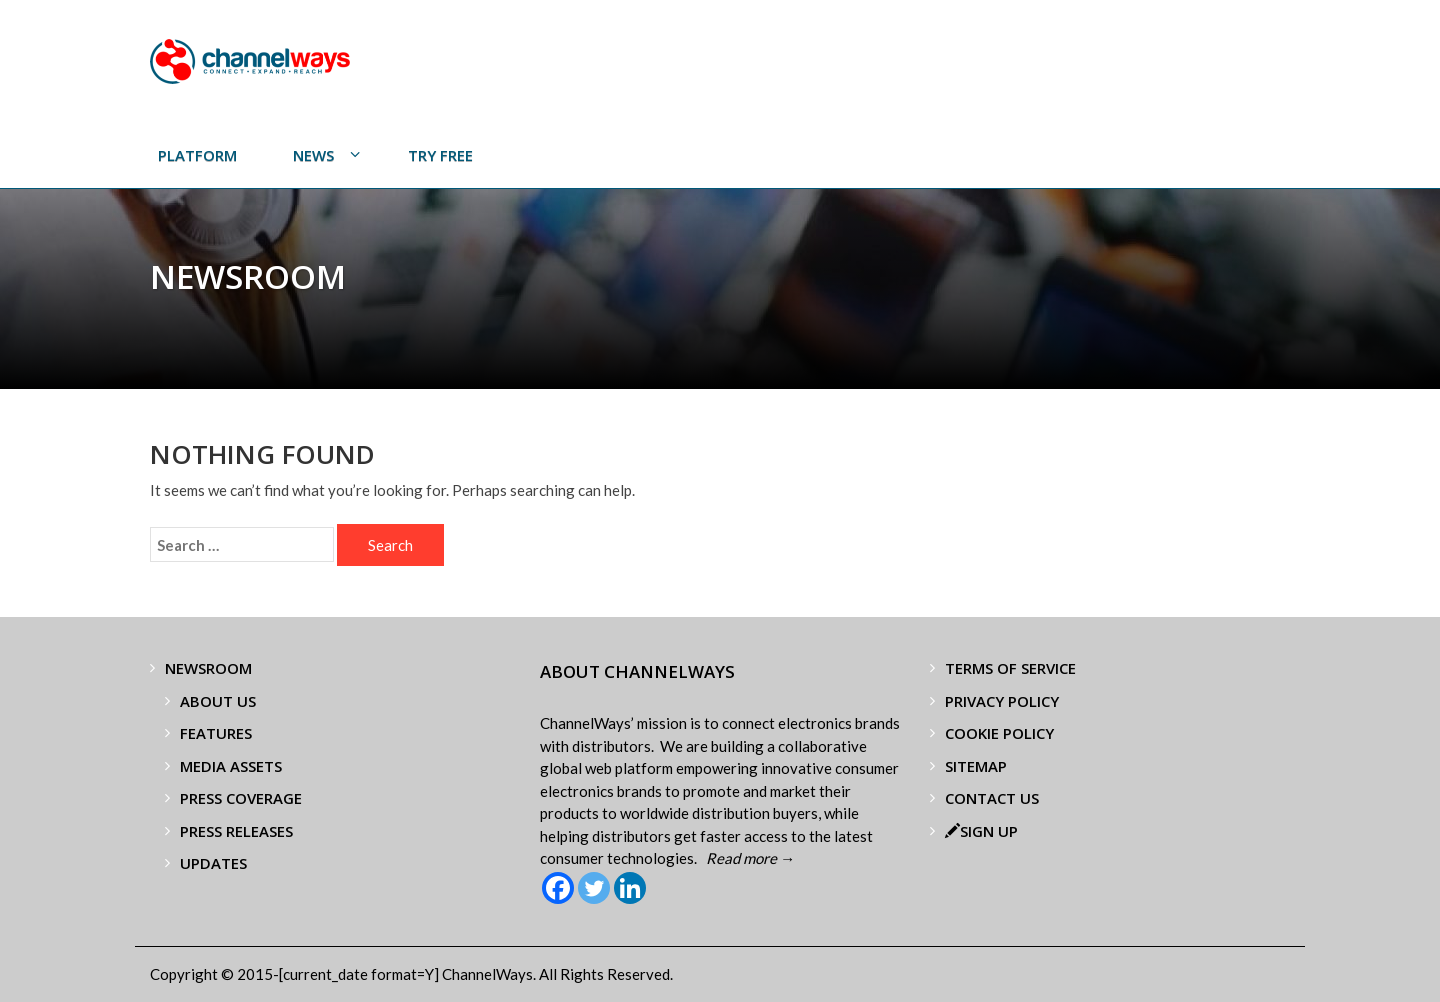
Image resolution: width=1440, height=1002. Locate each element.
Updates (213, 863)
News (313, 155)
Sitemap (976, 766)
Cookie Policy (999, 733)
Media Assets (231, 766)
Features (216, 733)
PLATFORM (197, 155)
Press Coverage (241, 798)
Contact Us (992, 798)
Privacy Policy (1002, 701)
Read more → (750, 858)
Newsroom (208, 668)
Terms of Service (1010, 668)
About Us (218, 701)
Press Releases (236, 831)
